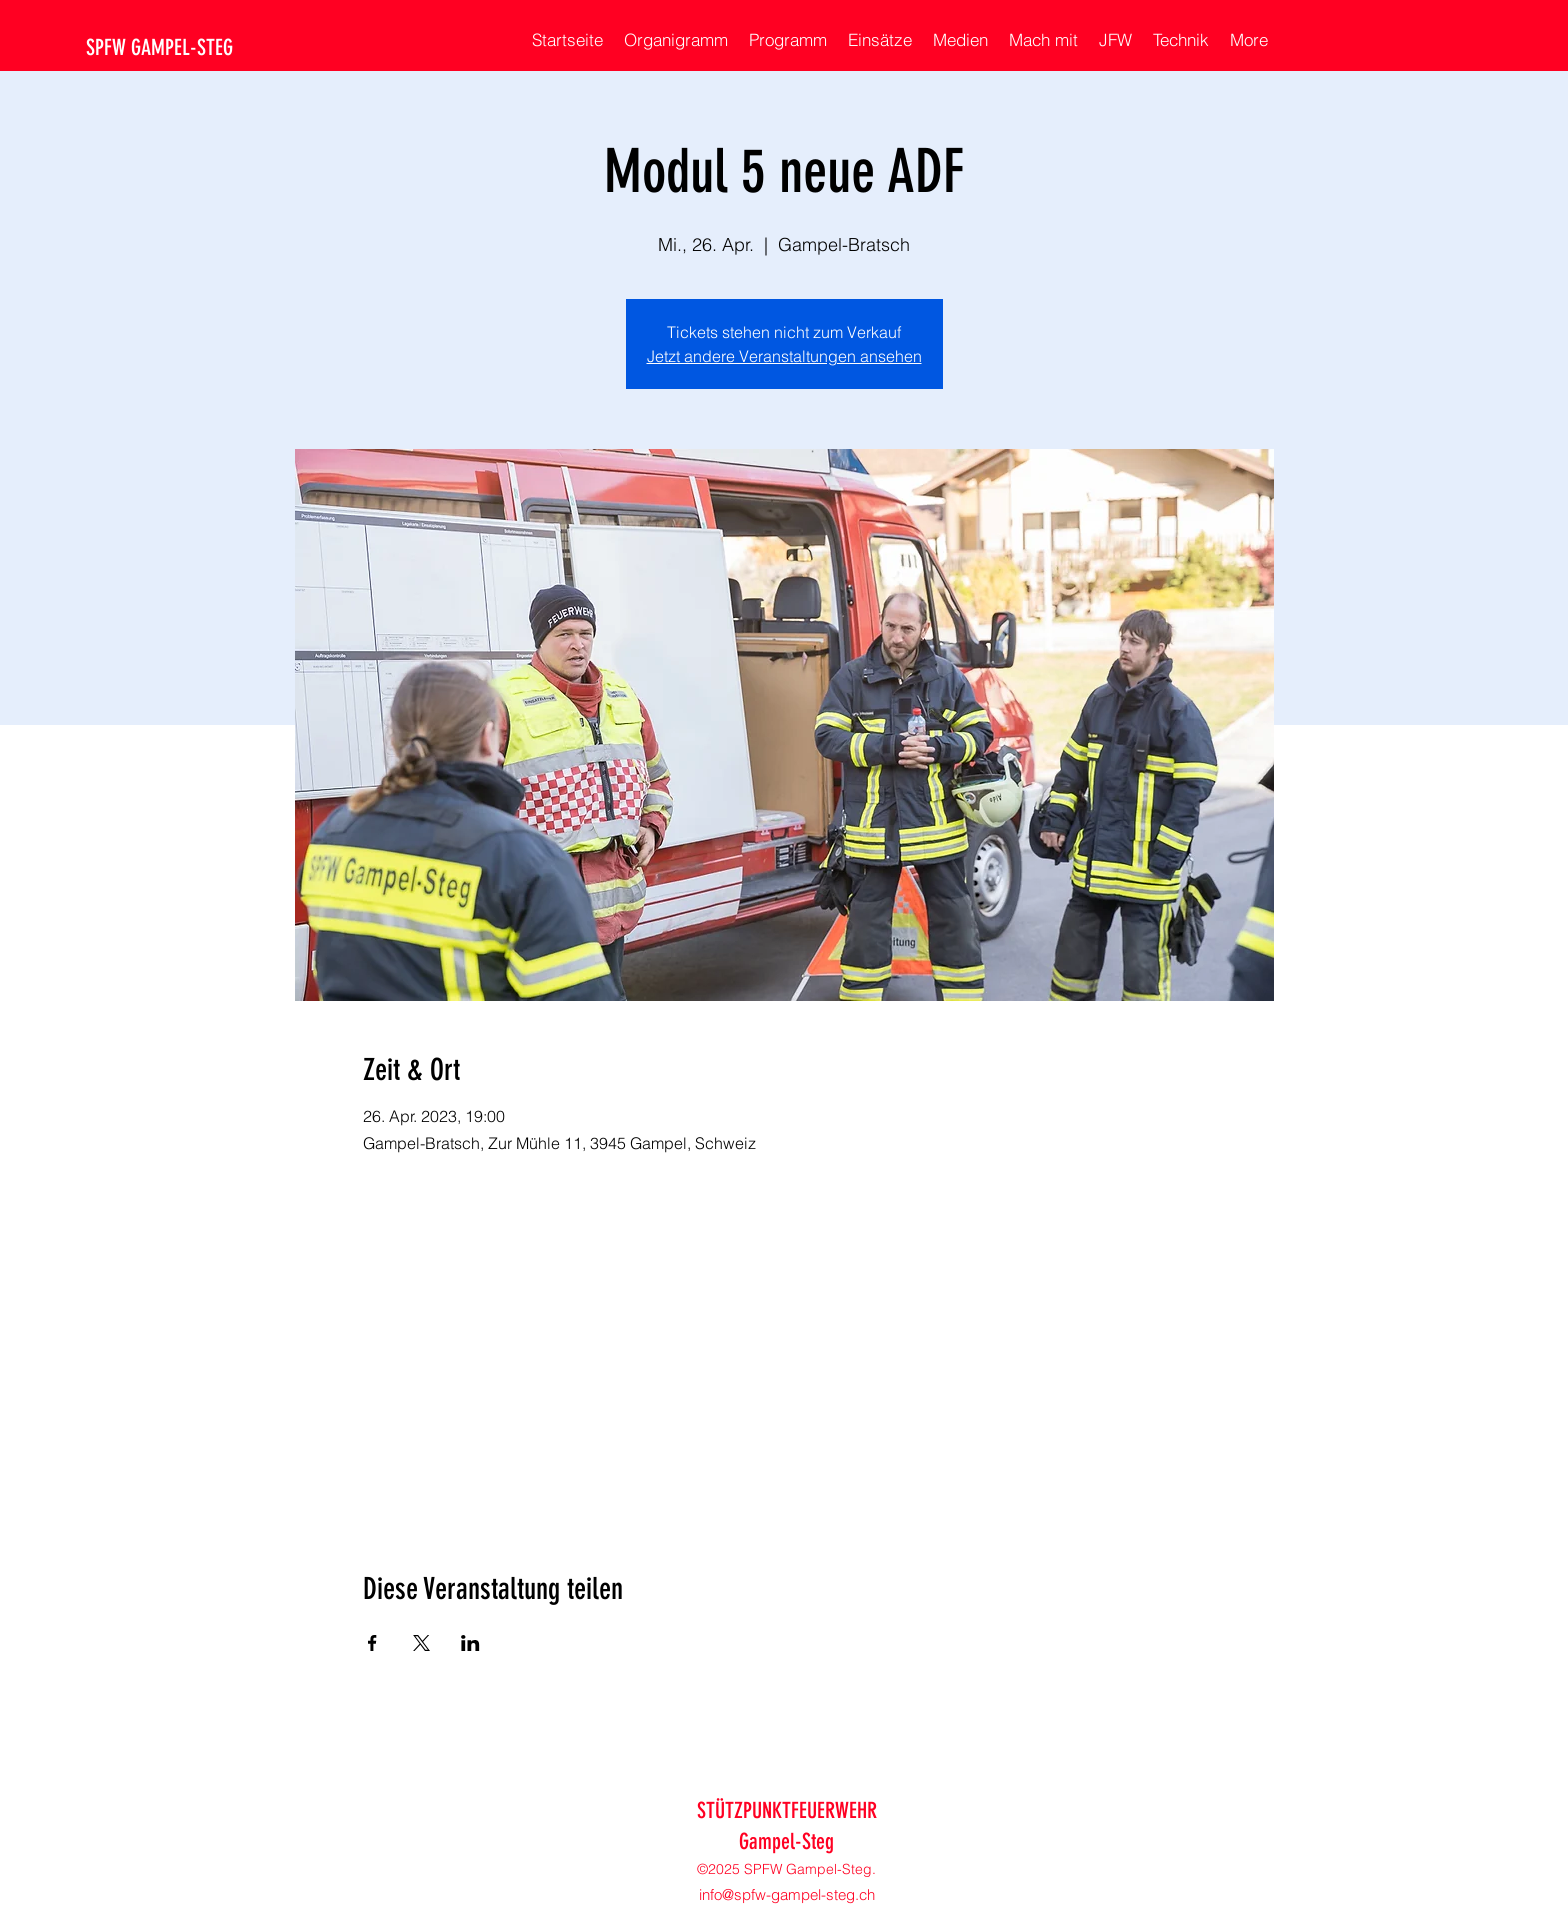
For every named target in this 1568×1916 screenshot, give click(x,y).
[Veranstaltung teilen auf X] (421, 1643)
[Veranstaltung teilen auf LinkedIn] (470, 1643)
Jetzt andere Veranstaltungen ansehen (784, 356)
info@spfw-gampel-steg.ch (787, 1894)
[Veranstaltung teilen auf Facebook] (372, 1643)
